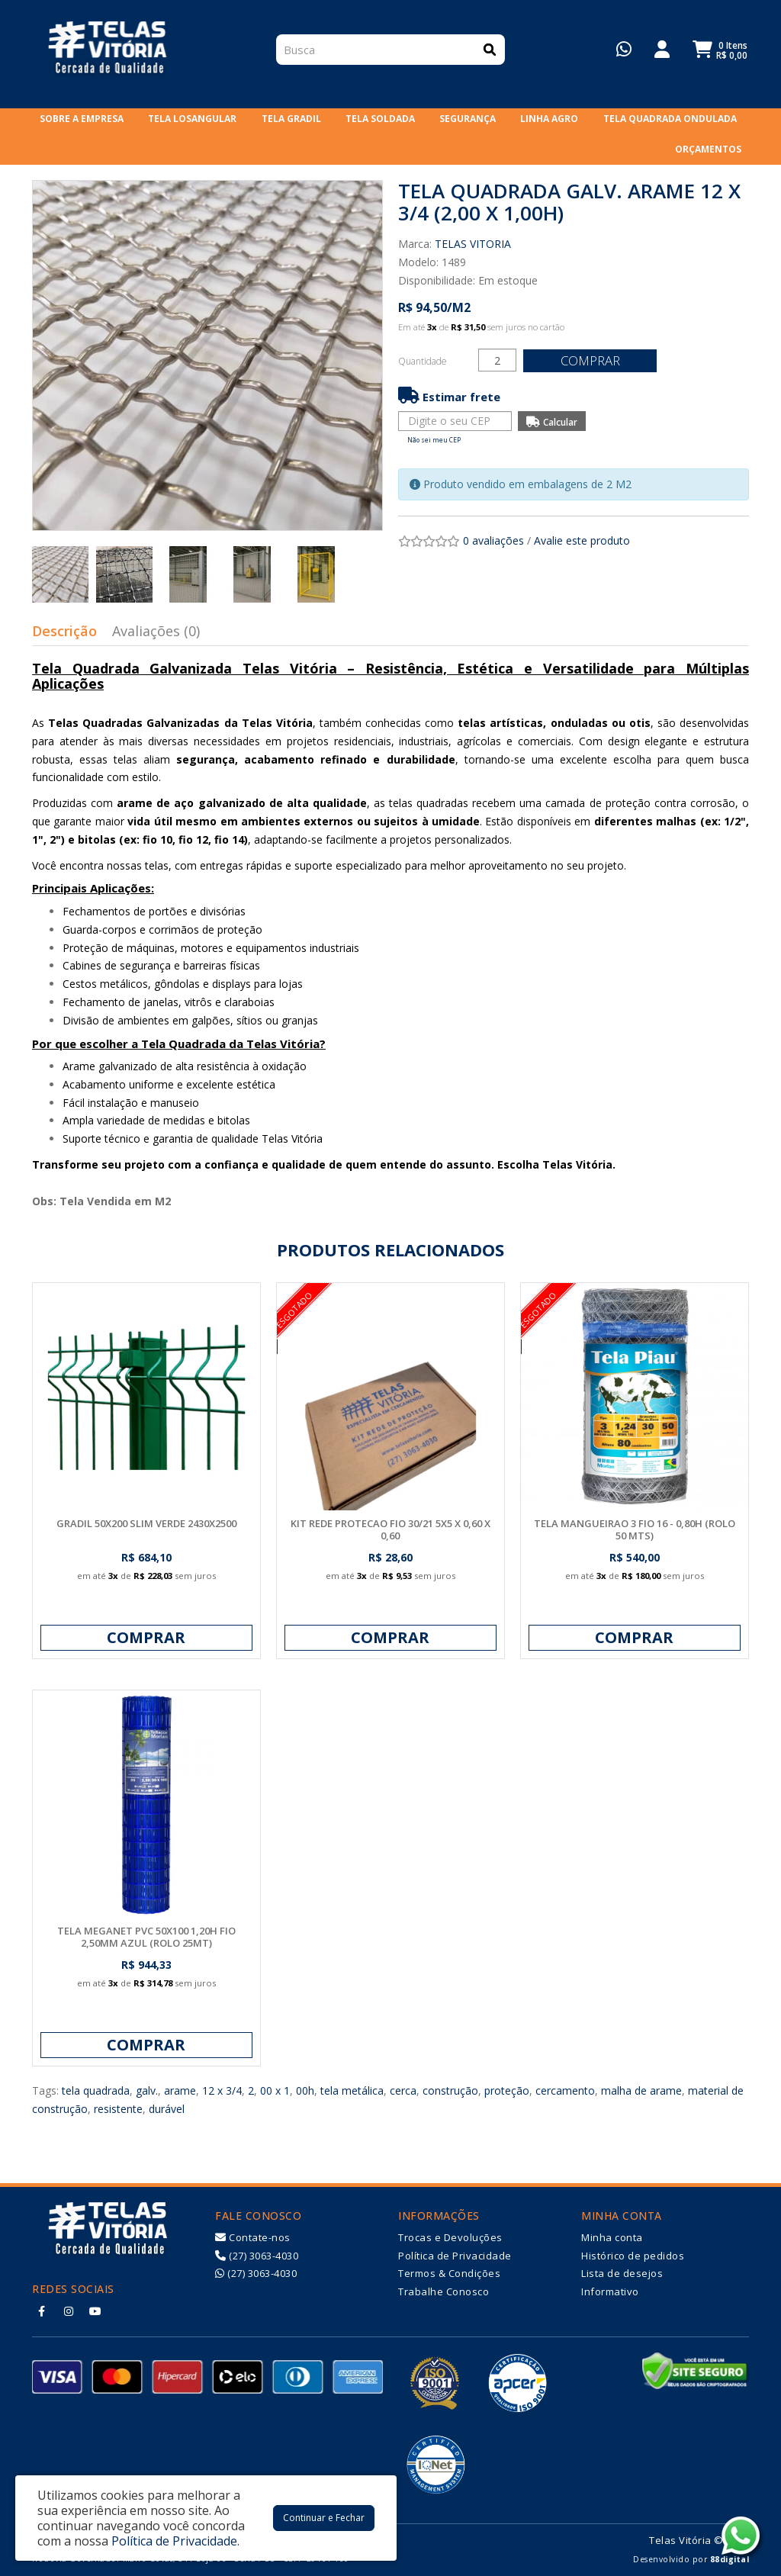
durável (167, 2109)
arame (180, 2090)
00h (305, 2090)
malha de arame (641, 2090)
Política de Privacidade (455, 2255)
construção (450, 2090)
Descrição (64, 631)
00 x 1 (275, 2090)
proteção (506, 2090)
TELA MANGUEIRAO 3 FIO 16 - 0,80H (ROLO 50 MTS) (634, 1529)
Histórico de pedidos (632, 2255)
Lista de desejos (622, 2273)
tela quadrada (96, 2090)
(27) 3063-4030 (256, 2255)
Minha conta (612, 2237)
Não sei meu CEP (434, 440)
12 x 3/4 (222, 2090)
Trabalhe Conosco (443, 2291)
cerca (403, 2090)
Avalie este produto (582, 540)
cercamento (565, 2090)
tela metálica (352, 2090)
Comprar (592, 360)
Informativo (610, 2291)
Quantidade (422, 361)
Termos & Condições (449, 2273)
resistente (118, 2109)
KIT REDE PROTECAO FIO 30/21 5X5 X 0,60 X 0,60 (390, 1529)
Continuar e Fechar (324, 2517)
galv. (147, 2090)
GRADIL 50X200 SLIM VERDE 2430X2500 (146, 1523)
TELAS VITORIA (473, 243)
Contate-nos (253, 2237)
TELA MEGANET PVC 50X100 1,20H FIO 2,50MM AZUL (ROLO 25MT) (146, 1937)
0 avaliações (493, 540)
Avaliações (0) (156, 631)
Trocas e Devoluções (450, 2237)
